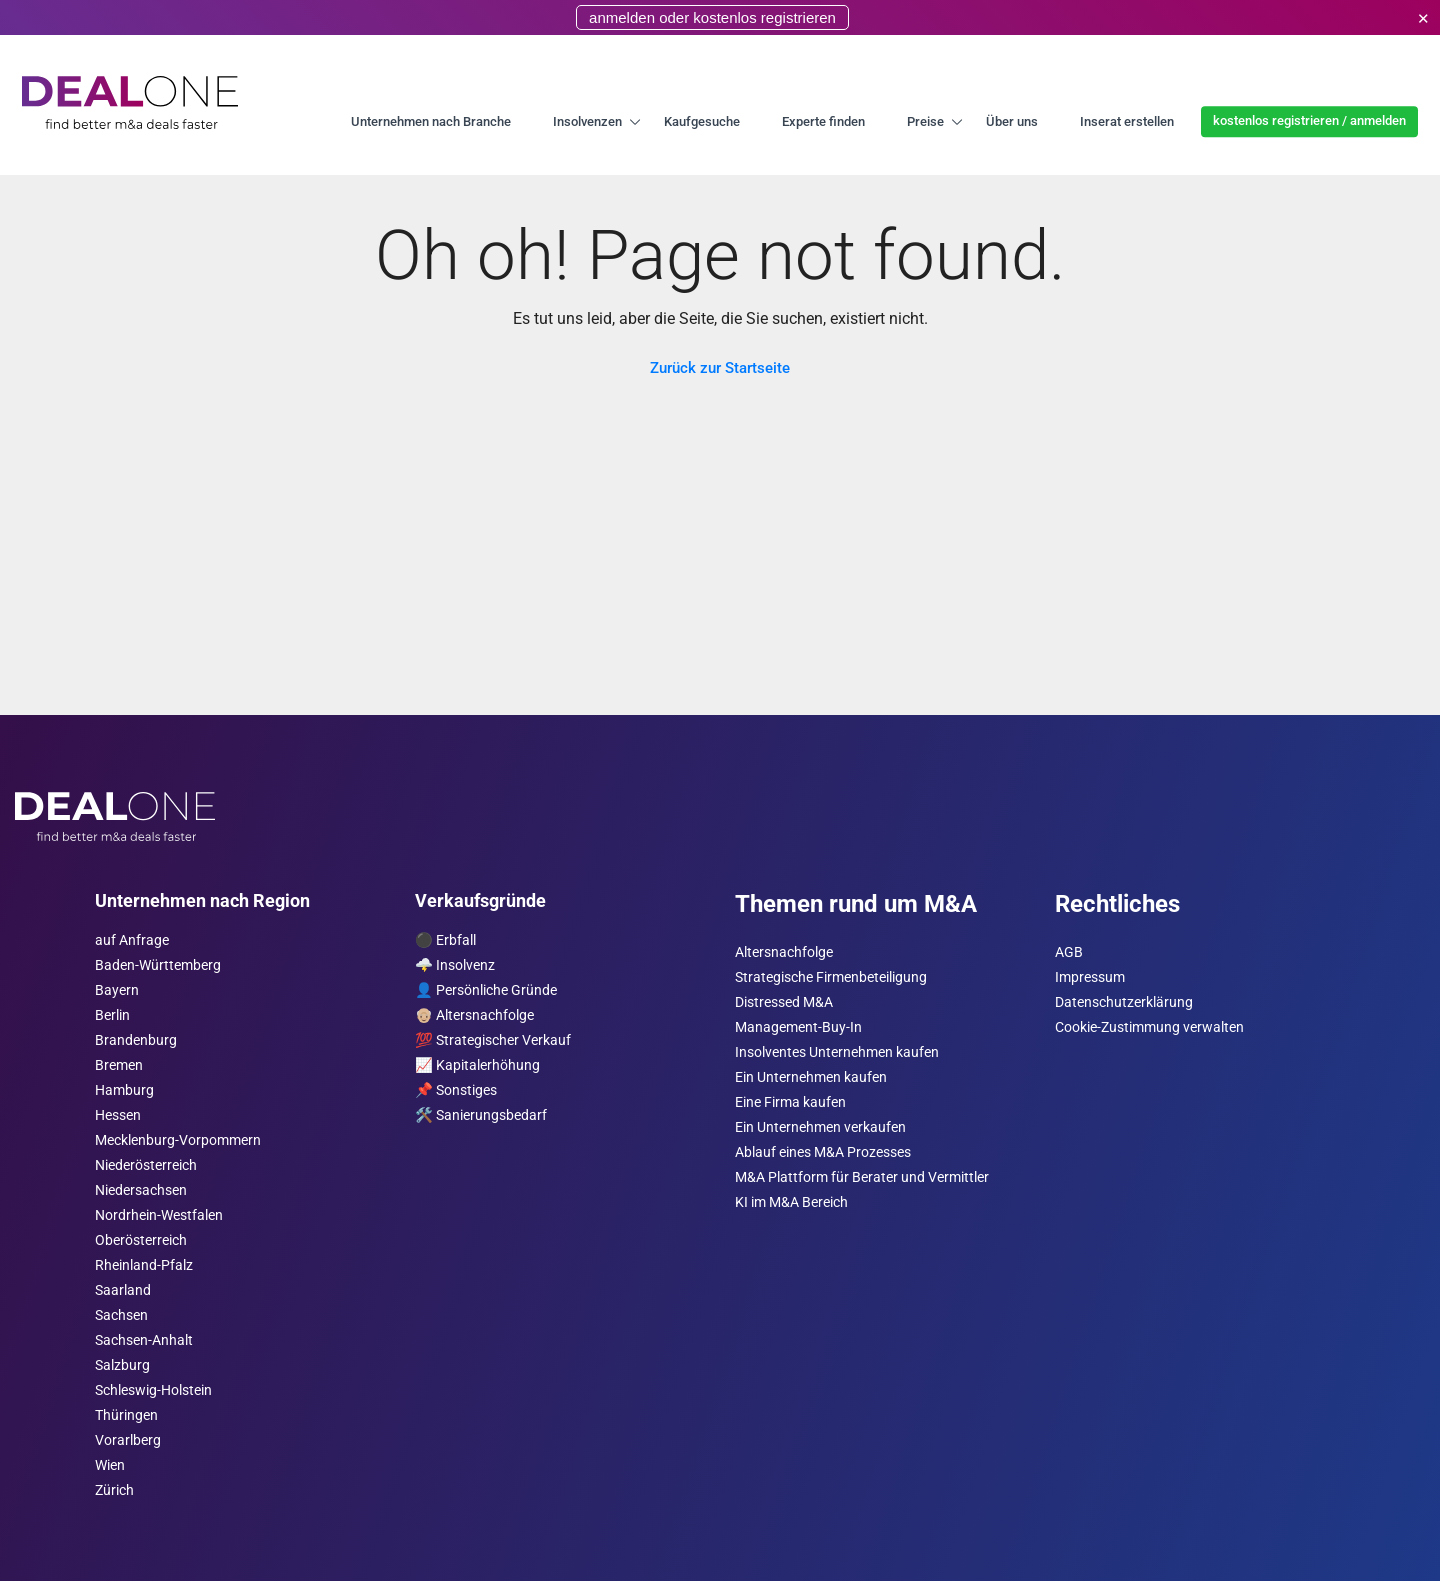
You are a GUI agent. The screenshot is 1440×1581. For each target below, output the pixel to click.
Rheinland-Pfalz (144, 1265)
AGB (1069, 952)
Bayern (117, 990)
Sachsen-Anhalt (144, 1340)
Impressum (1090, 977)
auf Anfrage (132, 940)
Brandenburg (136, 1040)
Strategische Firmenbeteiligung (831, 977)
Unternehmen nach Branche (431, 121)
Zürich (114, 1490)
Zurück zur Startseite (720, 368)
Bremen (119, 1065)
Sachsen (121, 1315)
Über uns (1012, 121)
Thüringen (126, 1415)
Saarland (123, 1290)
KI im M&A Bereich (791, 1202)
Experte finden (823, 121)
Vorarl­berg (128, 1440)
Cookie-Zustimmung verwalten (1149, 1027)
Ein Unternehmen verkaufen (820, 1127)
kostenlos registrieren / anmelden (1309, 120)
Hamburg (124, 1090)
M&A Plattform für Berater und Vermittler (862, 1177)
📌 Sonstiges (456, 1090)
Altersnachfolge (784, 952)
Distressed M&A (784, 1002)
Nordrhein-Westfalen (159, 1215)
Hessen (118, 1115)
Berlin (112, 1015)
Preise (925, 121)
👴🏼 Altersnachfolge (474, 1015)
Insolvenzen (587, 121)
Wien (110, 1465)
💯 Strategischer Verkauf (493, 1040)
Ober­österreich (141, 1240)
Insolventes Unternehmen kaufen (837, 1052)
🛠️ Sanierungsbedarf (481, 1115)
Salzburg (122, 1365)
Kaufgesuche (702, 121)
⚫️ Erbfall (445, 940)
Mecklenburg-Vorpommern (178, 1140)
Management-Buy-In (798, 1027)
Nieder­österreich (146, 1165)
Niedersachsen (141, 1190)
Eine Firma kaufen (790, 1102)
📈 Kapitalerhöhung (477, 1065)
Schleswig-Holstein (153, 1390)
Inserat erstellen (1127, 121)
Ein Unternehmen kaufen (811, 1077)
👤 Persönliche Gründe (486, 990)
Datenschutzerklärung (1124, 1002)
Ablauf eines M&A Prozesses (823, 1152)
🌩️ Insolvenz (455, 965)
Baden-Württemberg (158, 965)
